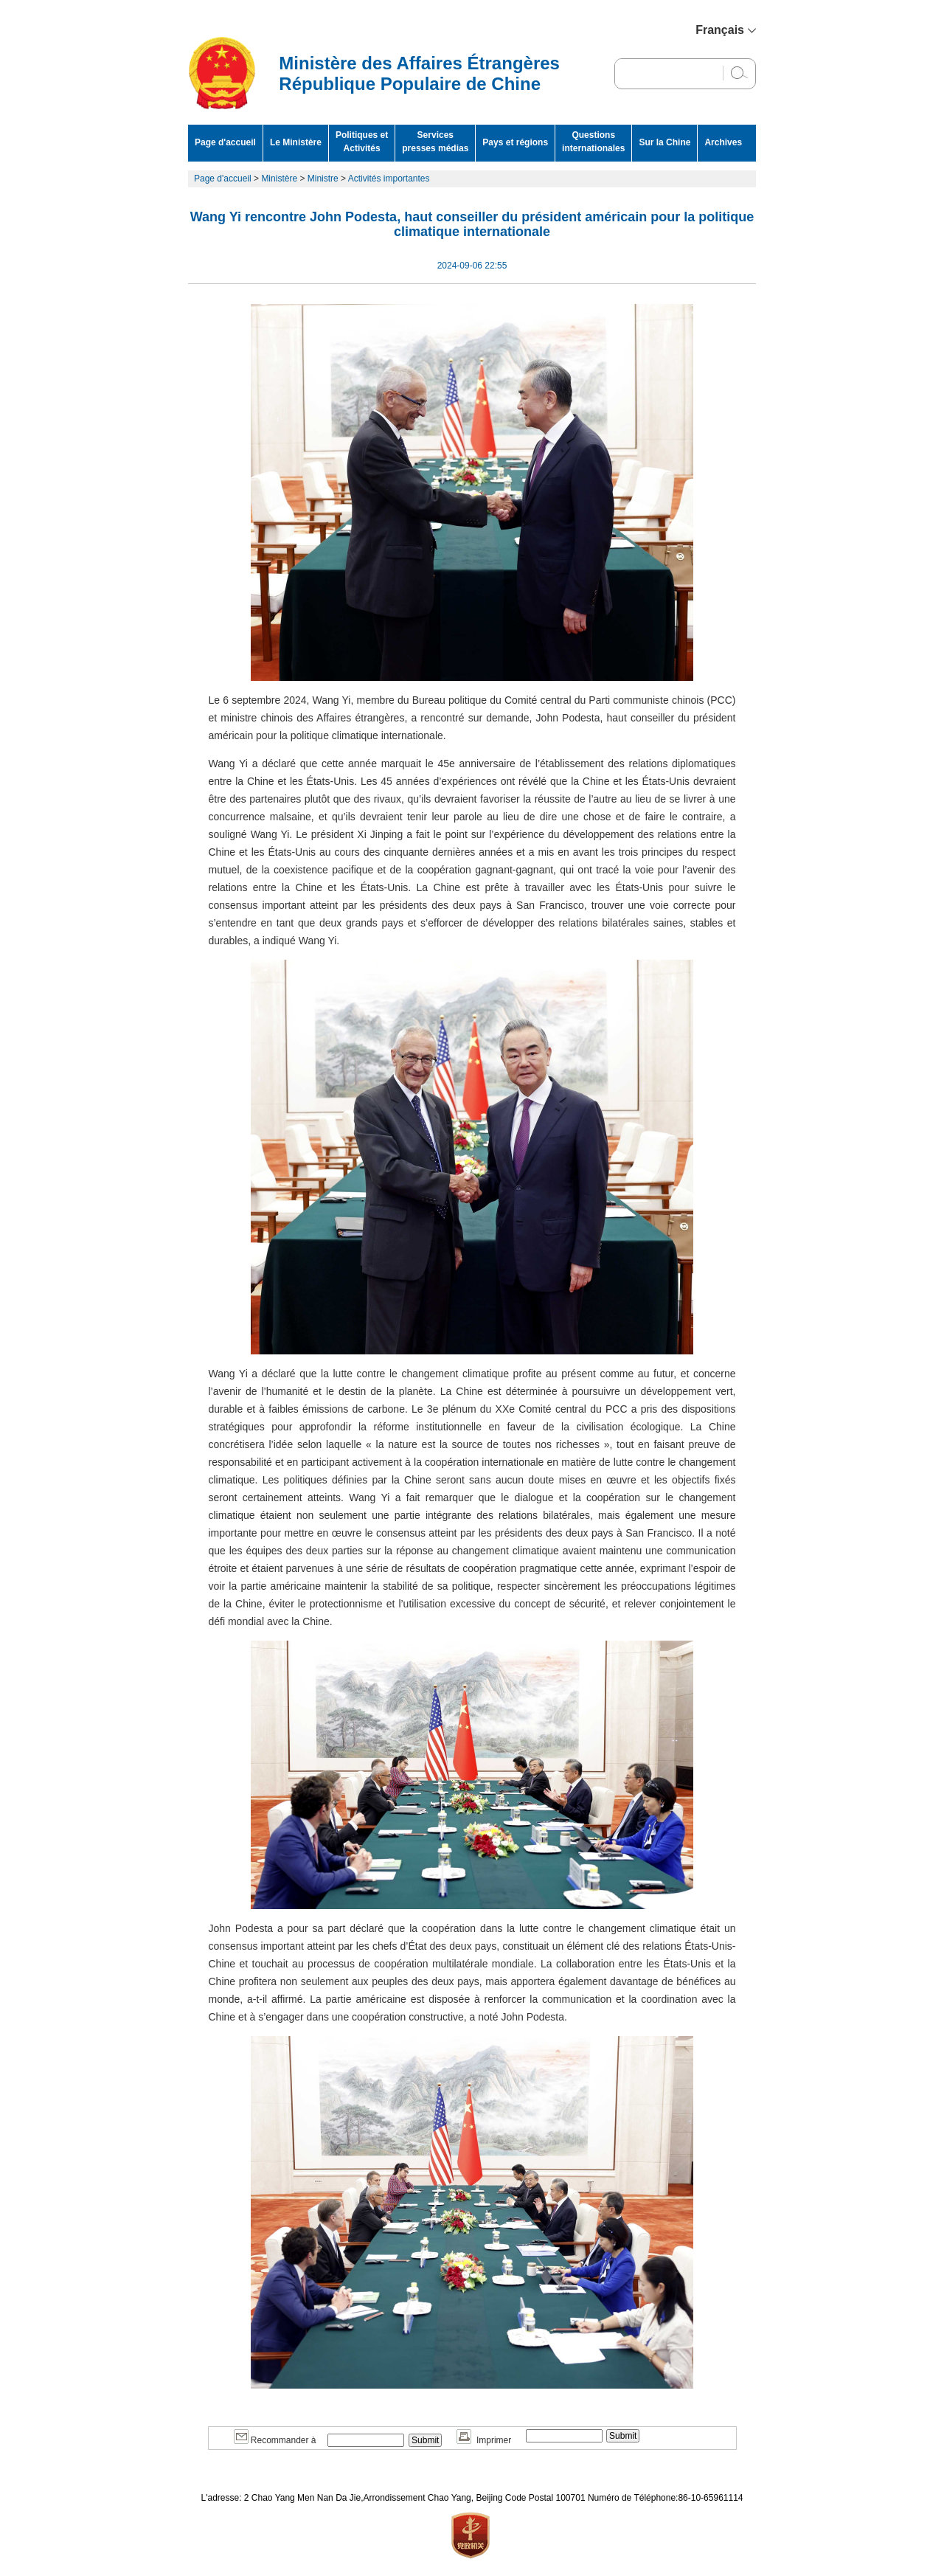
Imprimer (484, 2440)
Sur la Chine (664, 142)
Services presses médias (435, 141)
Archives (723, 142)
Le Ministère (296, 142)
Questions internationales (593, 141)
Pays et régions (515, 142)
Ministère (279, 178)
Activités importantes (390, 178)
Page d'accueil (225, 142)
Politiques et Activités (362, 141)
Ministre (323, 178)
